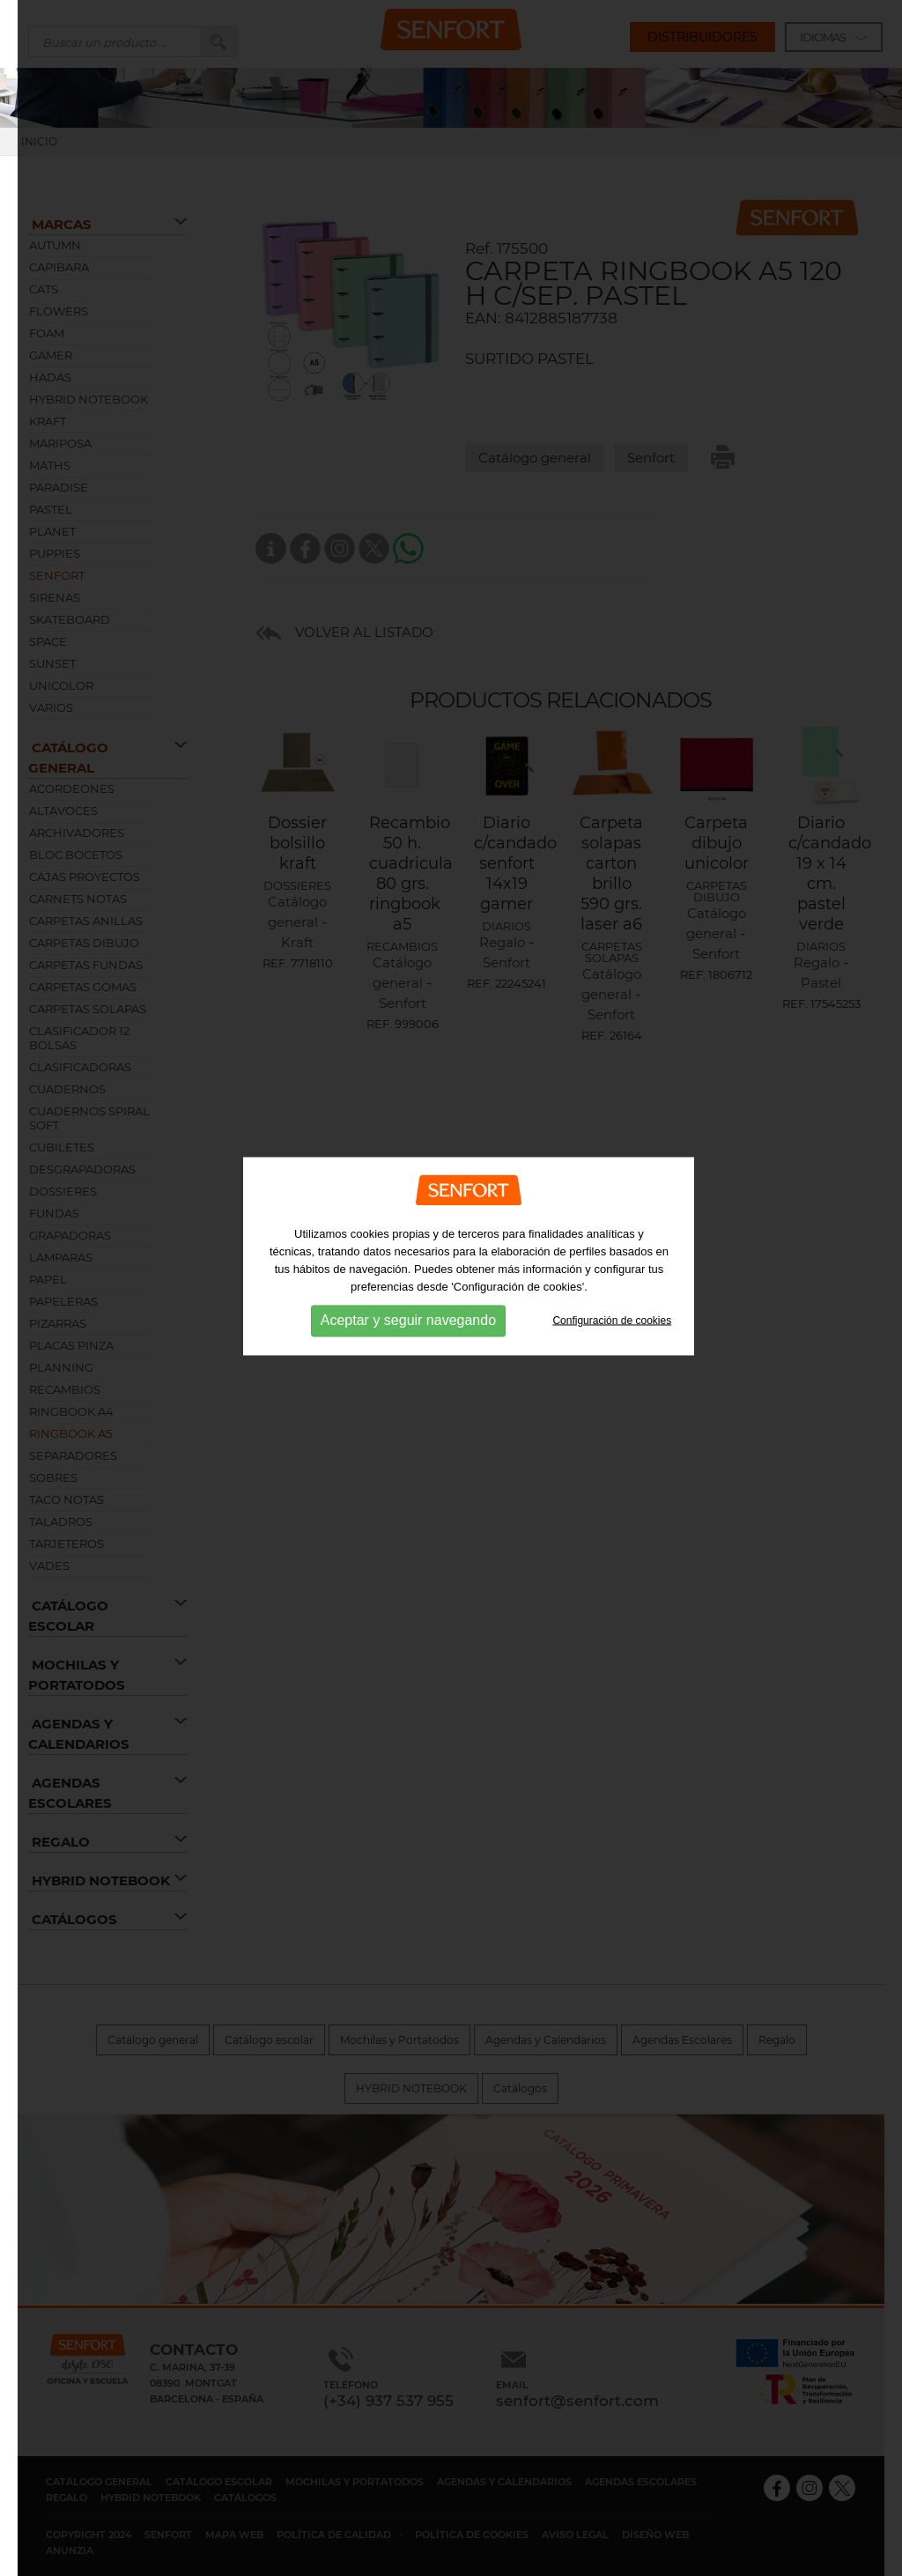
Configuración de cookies (611, 1297)
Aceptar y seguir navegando (408, 1297)
